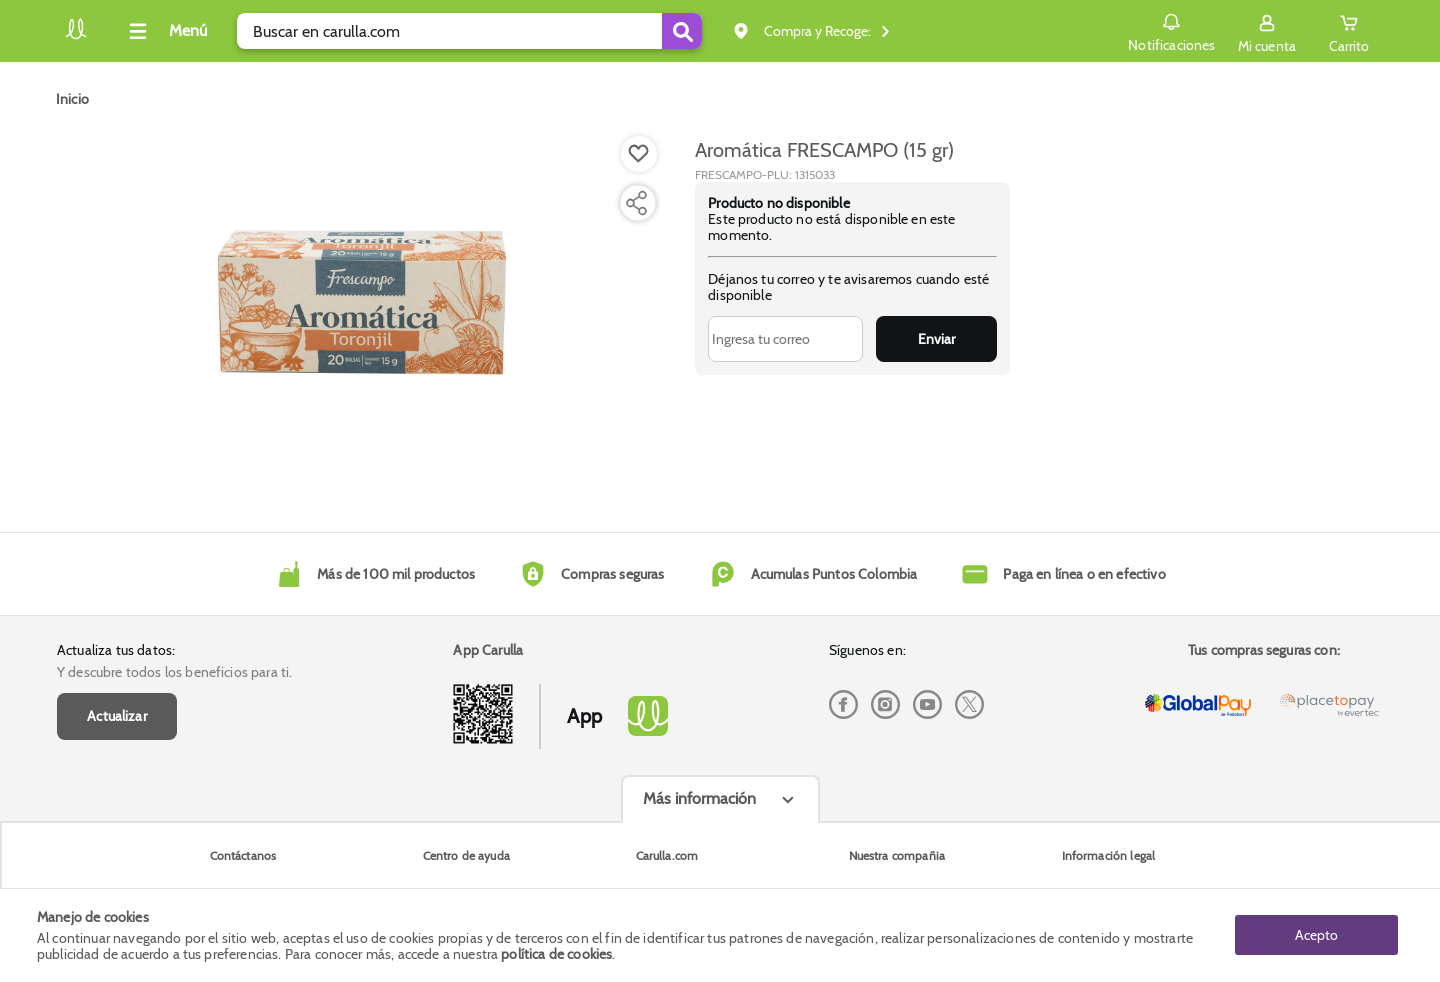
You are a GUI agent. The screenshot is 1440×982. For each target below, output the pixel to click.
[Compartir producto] (636, 203)
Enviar (936, 339)
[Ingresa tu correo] (785, 339)
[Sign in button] (1267, 31)
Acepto (1316, 935)
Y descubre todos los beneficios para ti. (174, 672)
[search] (469, 31)
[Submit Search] (682, 31)
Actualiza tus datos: (116, 650)
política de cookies (556, 954)
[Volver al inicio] (76, 36)
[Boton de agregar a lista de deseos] (639, 154)
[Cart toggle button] (1349, 31)
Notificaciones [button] (1171, 30)
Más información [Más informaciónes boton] (699, 798)
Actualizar (117, 716)
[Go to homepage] (72, 99)
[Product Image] (362, 311)
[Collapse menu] (165, 31)
